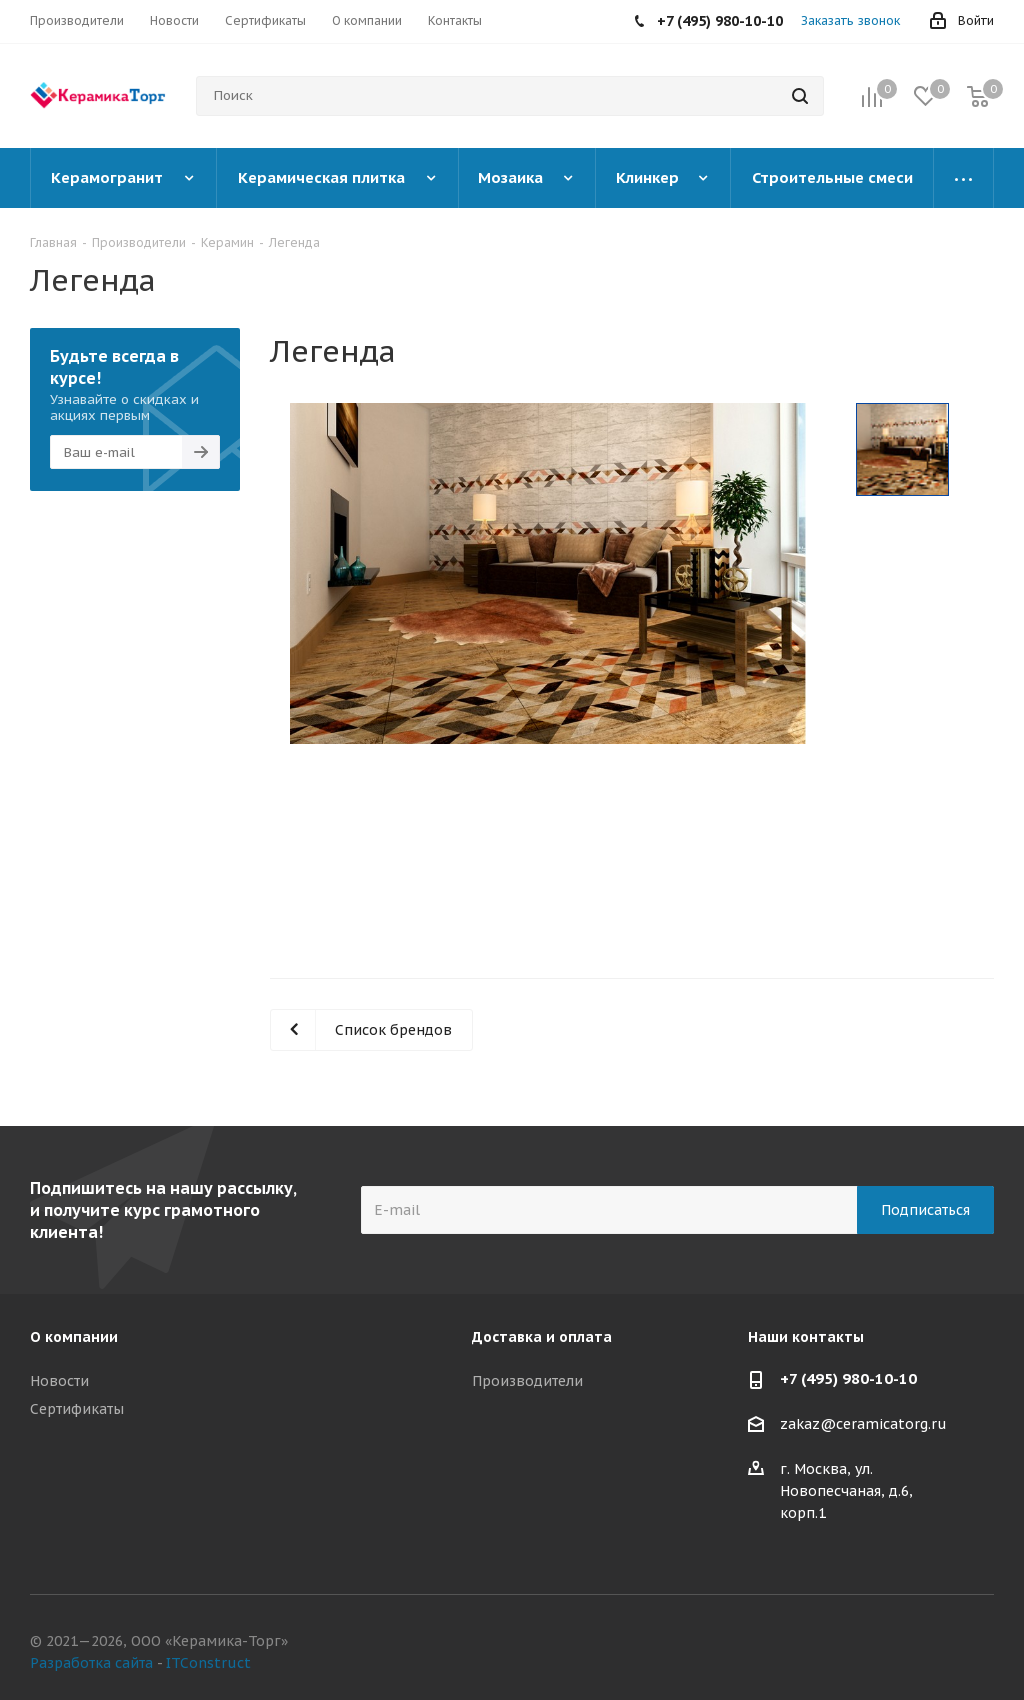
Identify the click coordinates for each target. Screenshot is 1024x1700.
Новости (59, 1381)
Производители (527, 1381)
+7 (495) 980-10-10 (848, 1378)
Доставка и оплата (542, 1337)
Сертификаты (77, 1409)
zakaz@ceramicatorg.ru (863, 1425)
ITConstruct (208, 1663)
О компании (74, 1337)
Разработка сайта (91, 1663)
